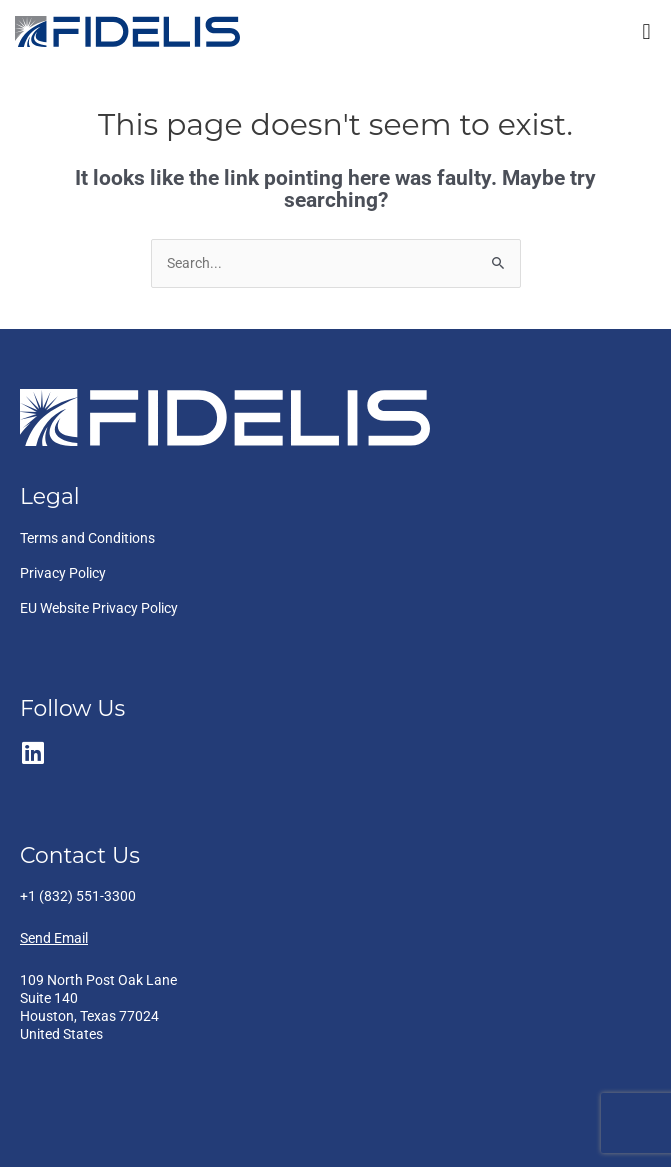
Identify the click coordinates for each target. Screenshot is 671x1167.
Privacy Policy (63, 573)
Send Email (54, 938)
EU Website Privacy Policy (99, 608)
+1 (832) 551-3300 (78, 896)
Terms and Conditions (87, 538)
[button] (646, 31)
